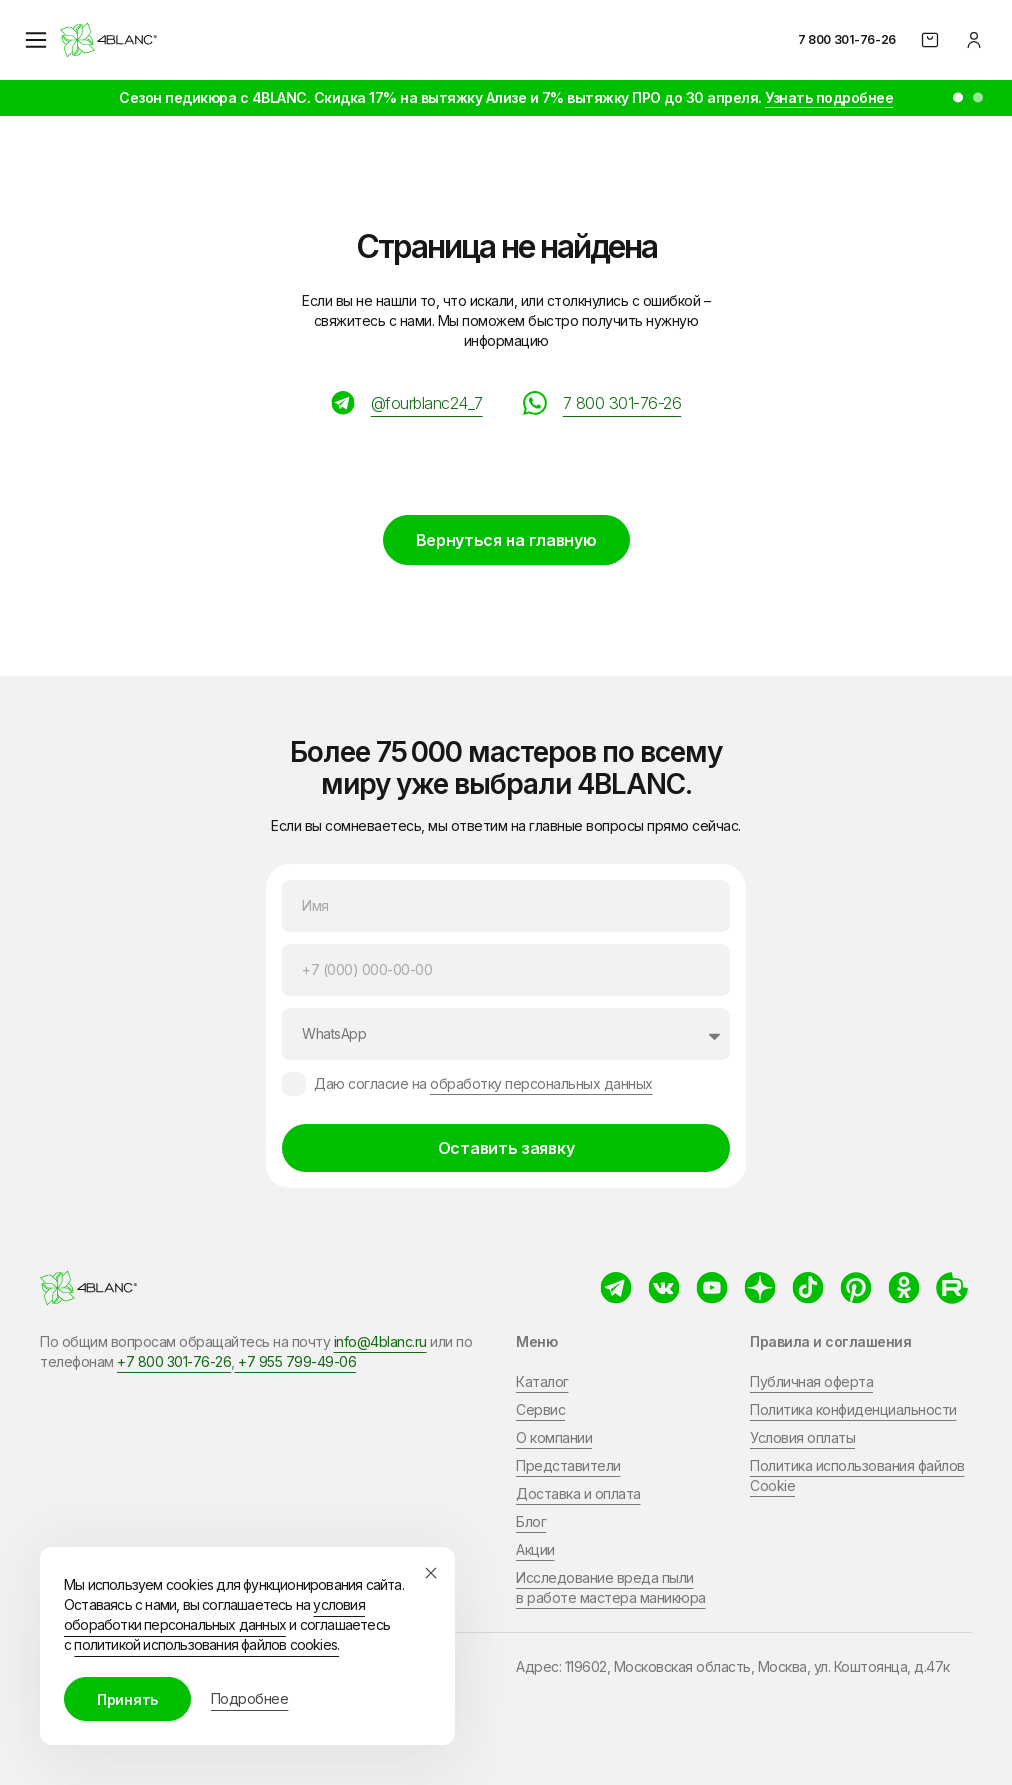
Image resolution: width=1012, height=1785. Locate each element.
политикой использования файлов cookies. (206, 1644)
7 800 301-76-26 (847, 39)
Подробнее (250, 1698)
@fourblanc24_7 (427, 403)
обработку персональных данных (541, 1083)
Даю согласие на (483, 1083)
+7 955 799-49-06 (296, 1361)
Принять (127, 1699)
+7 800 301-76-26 (174, 1361)
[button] (958, 98)
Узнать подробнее (829, 97)
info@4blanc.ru (380, 1341)
